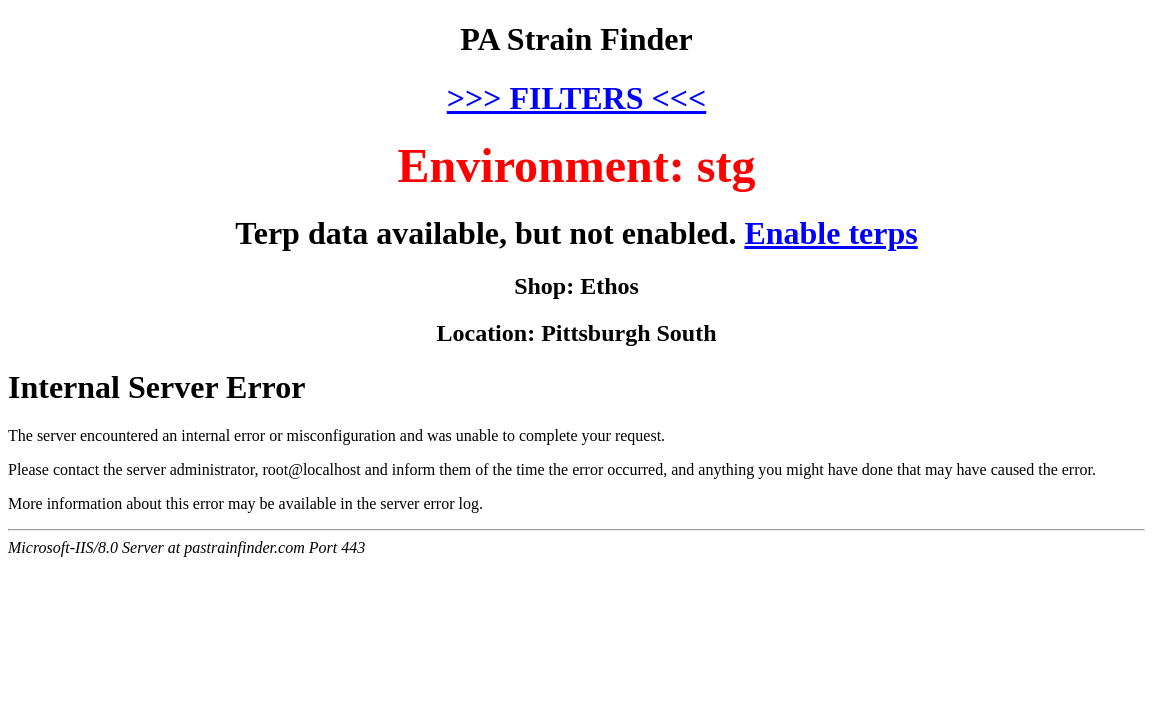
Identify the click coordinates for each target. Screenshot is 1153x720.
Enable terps (830, 233)
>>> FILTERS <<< (576, 98)
